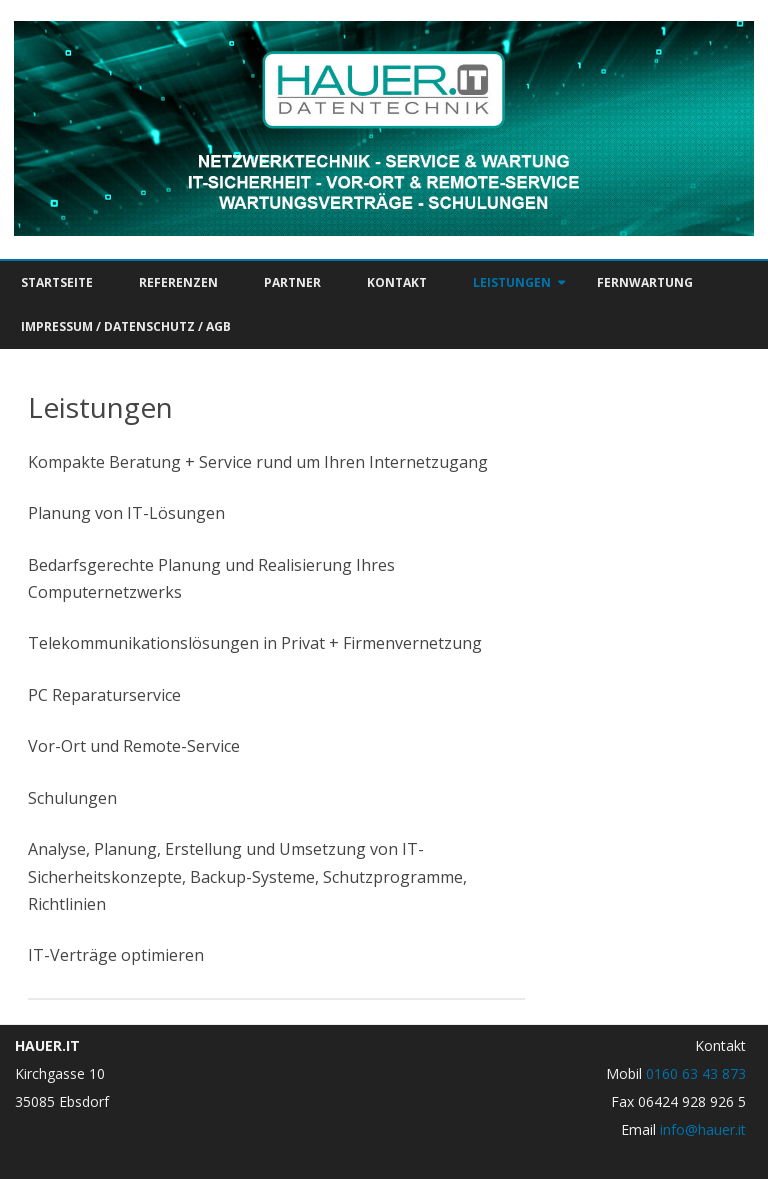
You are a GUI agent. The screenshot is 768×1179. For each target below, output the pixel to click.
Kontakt (397, 282)
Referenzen (178, 282)
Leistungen (512, 282)
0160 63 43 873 (696, 1073)
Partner (292, 282)
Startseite (57, 282)
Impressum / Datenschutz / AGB (126, 326)
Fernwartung (645, 282)
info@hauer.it (703, 1129)
